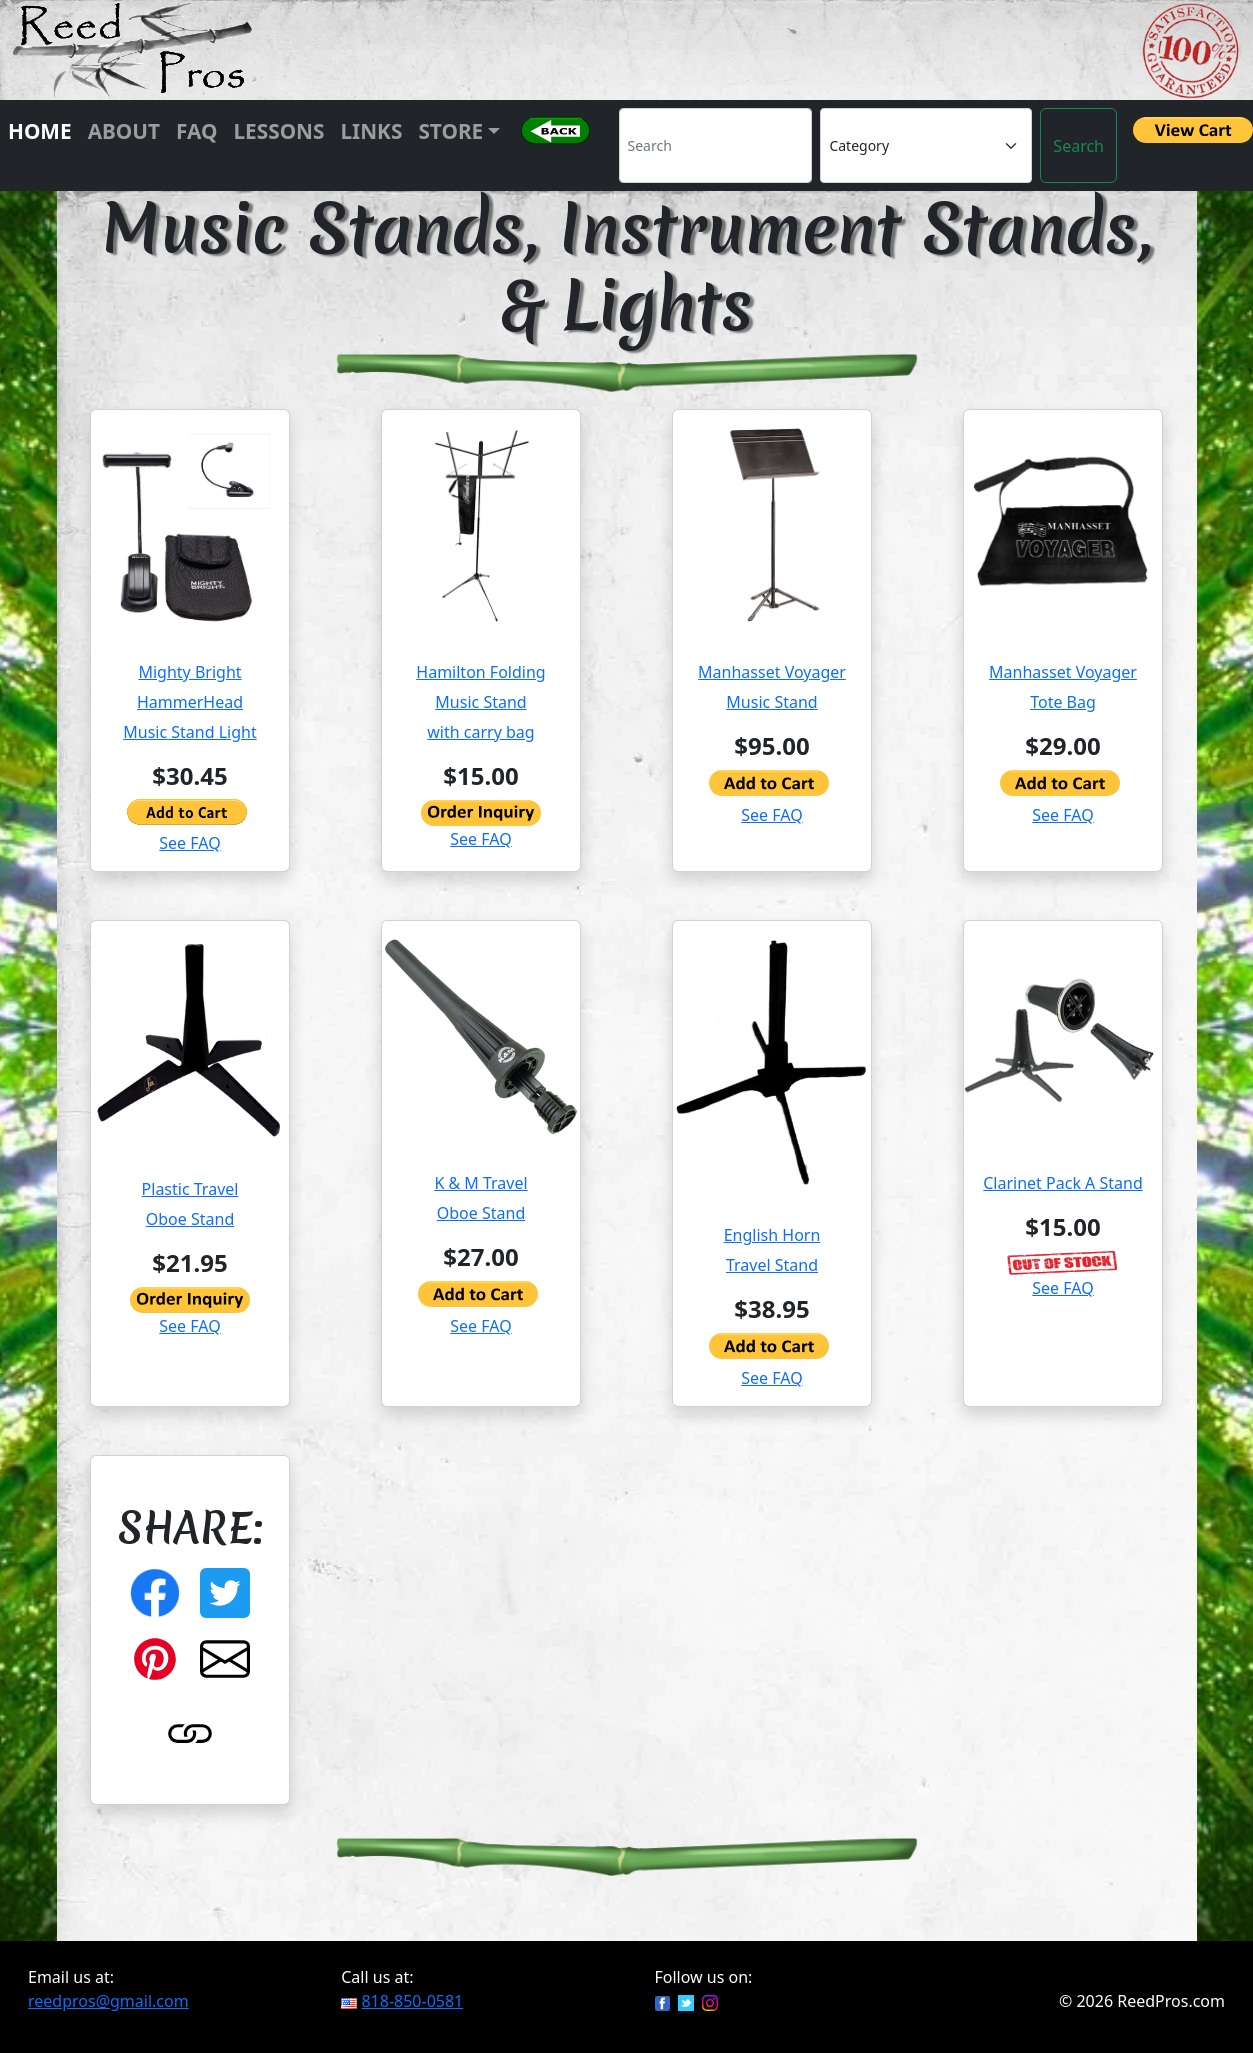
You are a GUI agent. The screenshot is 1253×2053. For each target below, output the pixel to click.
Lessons (278, 131)
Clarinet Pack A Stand (1063, 1183)
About (124, 131)
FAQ (196, 131)
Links (371, 131)
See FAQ (189, 843)
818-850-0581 (412, 2001)
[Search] (716, 145)
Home (40, 131)
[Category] (926, 145)
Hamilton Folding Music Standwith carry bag (480, 702)
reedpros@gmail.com (108, 2001)
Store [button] (450, 131)
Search (1078, 146)
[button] (555, 145)
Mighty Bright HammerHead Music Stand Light (189, 702)
